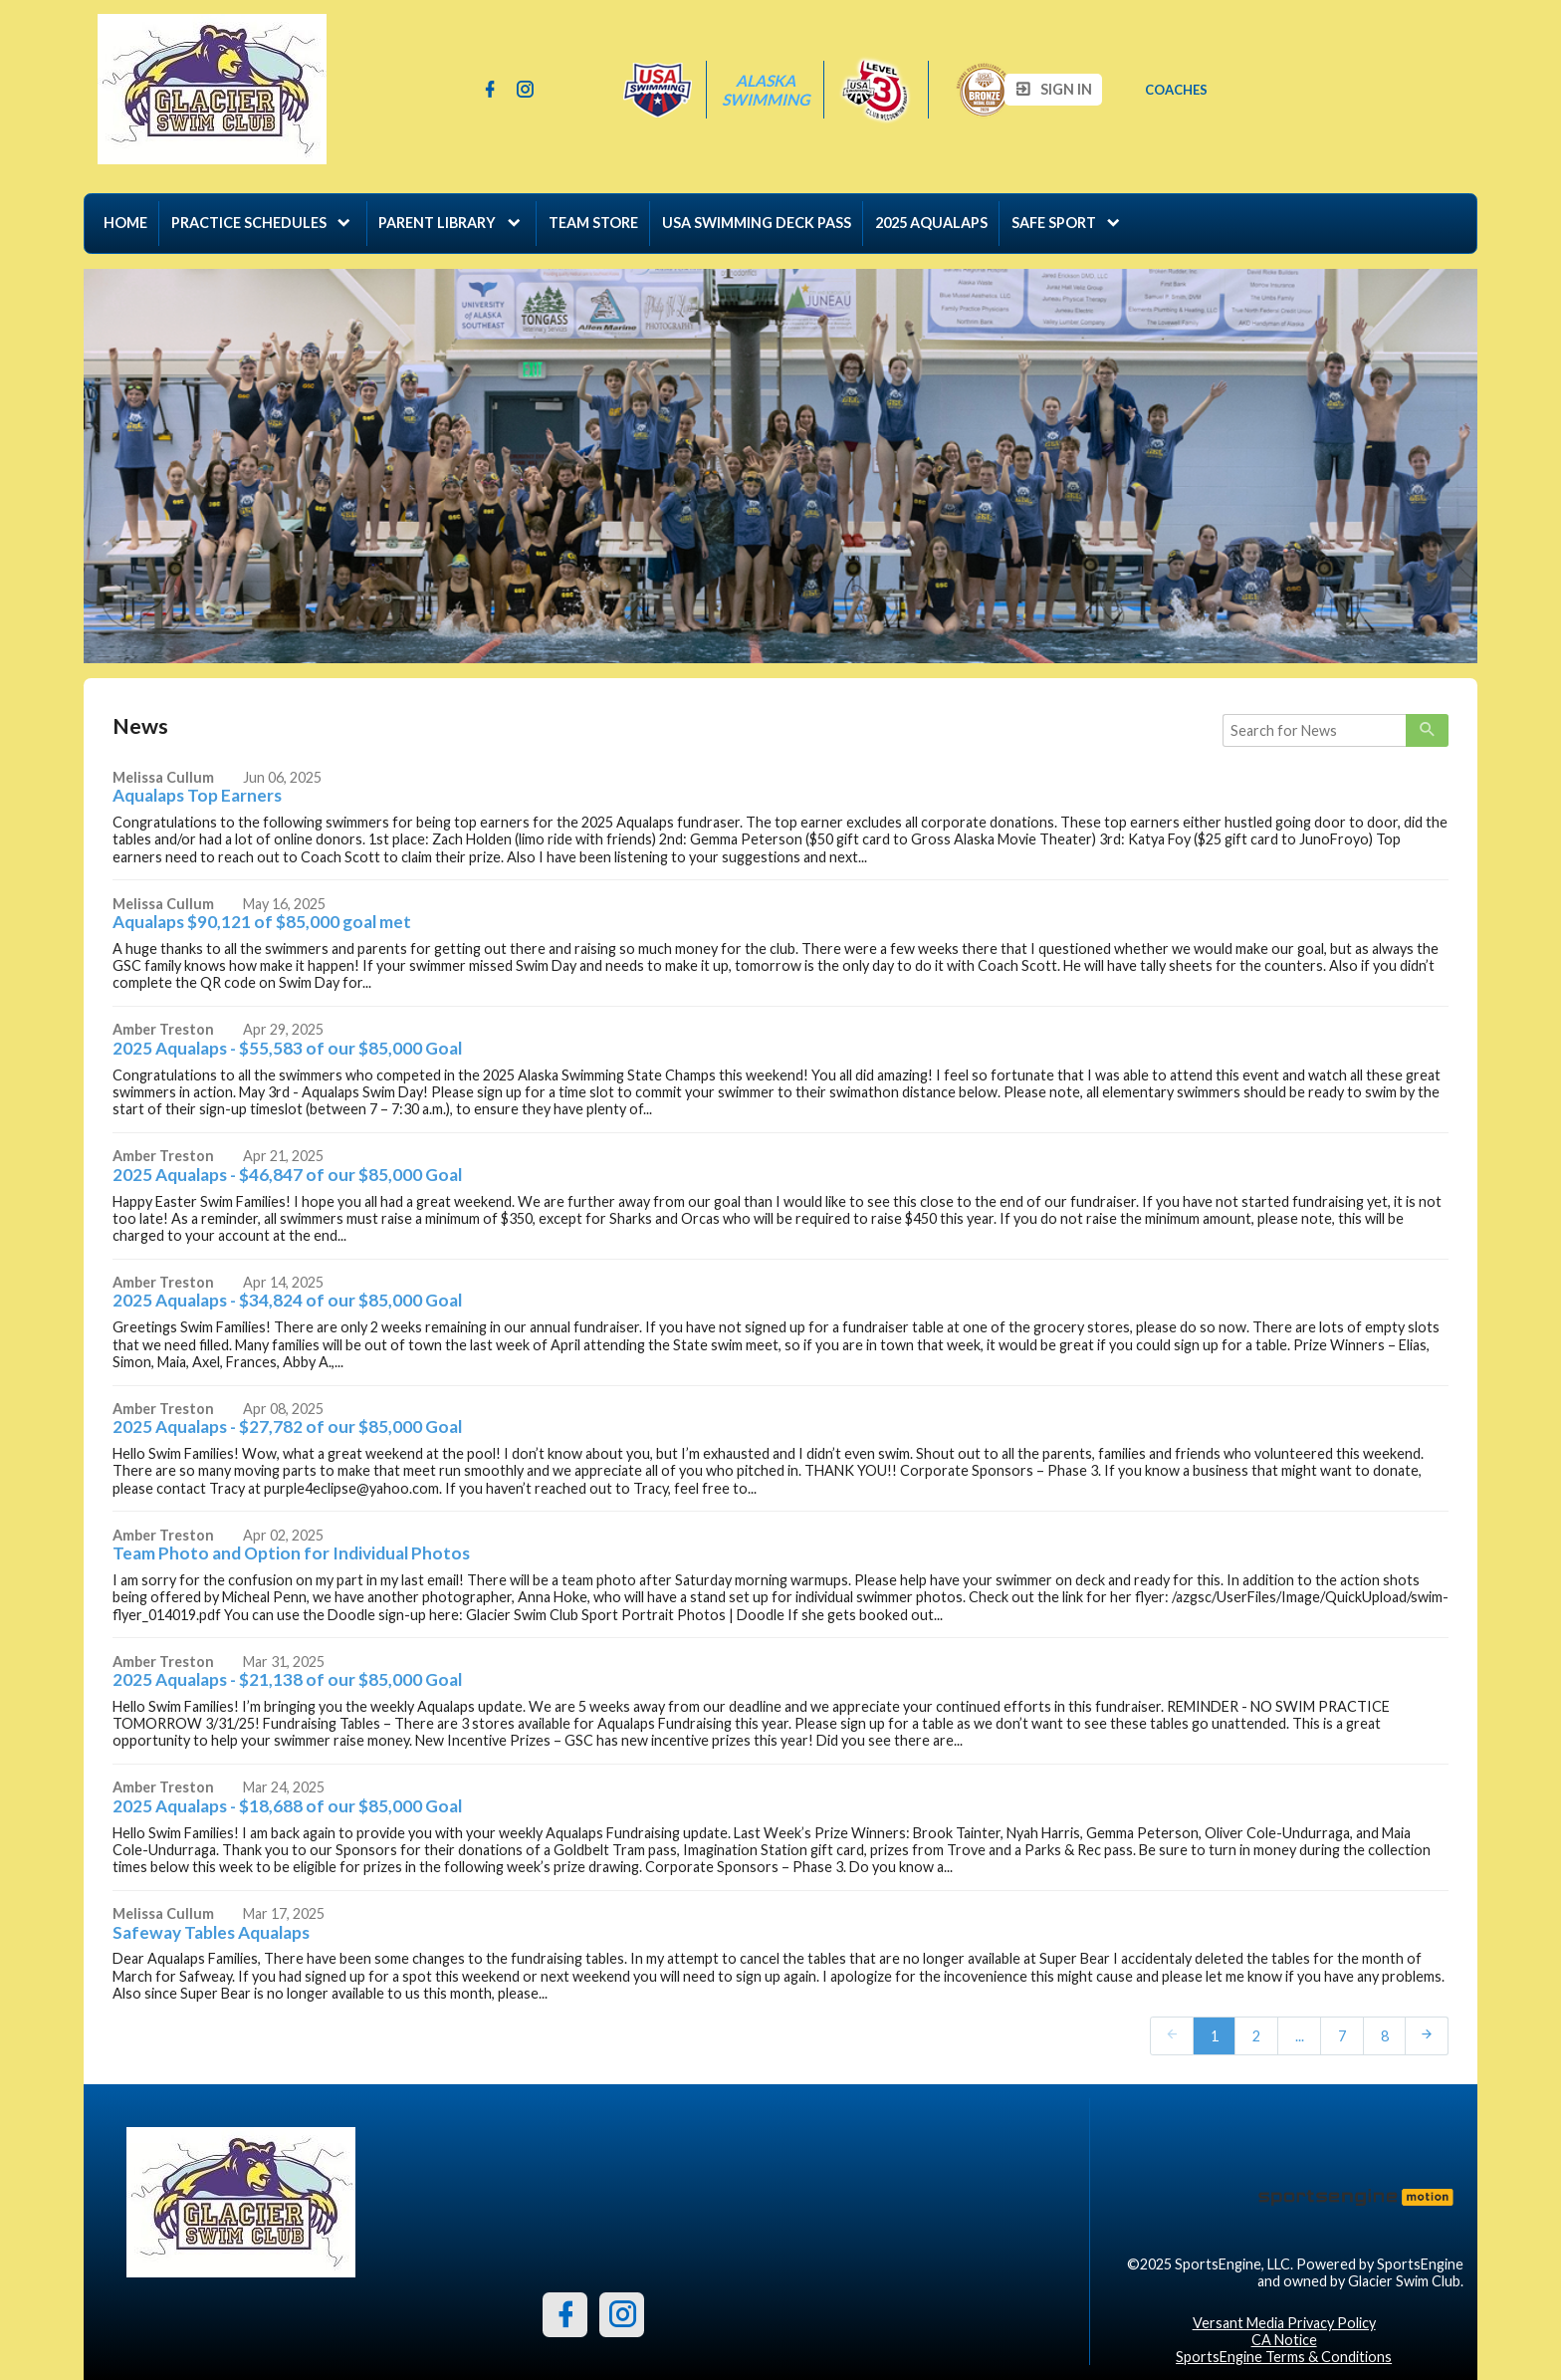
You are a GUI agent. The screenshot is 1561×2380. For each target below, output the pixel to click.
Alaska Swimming (765, 90)
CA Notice (1284, 2339)
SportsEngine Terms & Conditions (1284, 2356)
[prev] (1172, 2035)
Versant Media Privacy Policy (1284, 2322)
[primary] (1427, 731)
